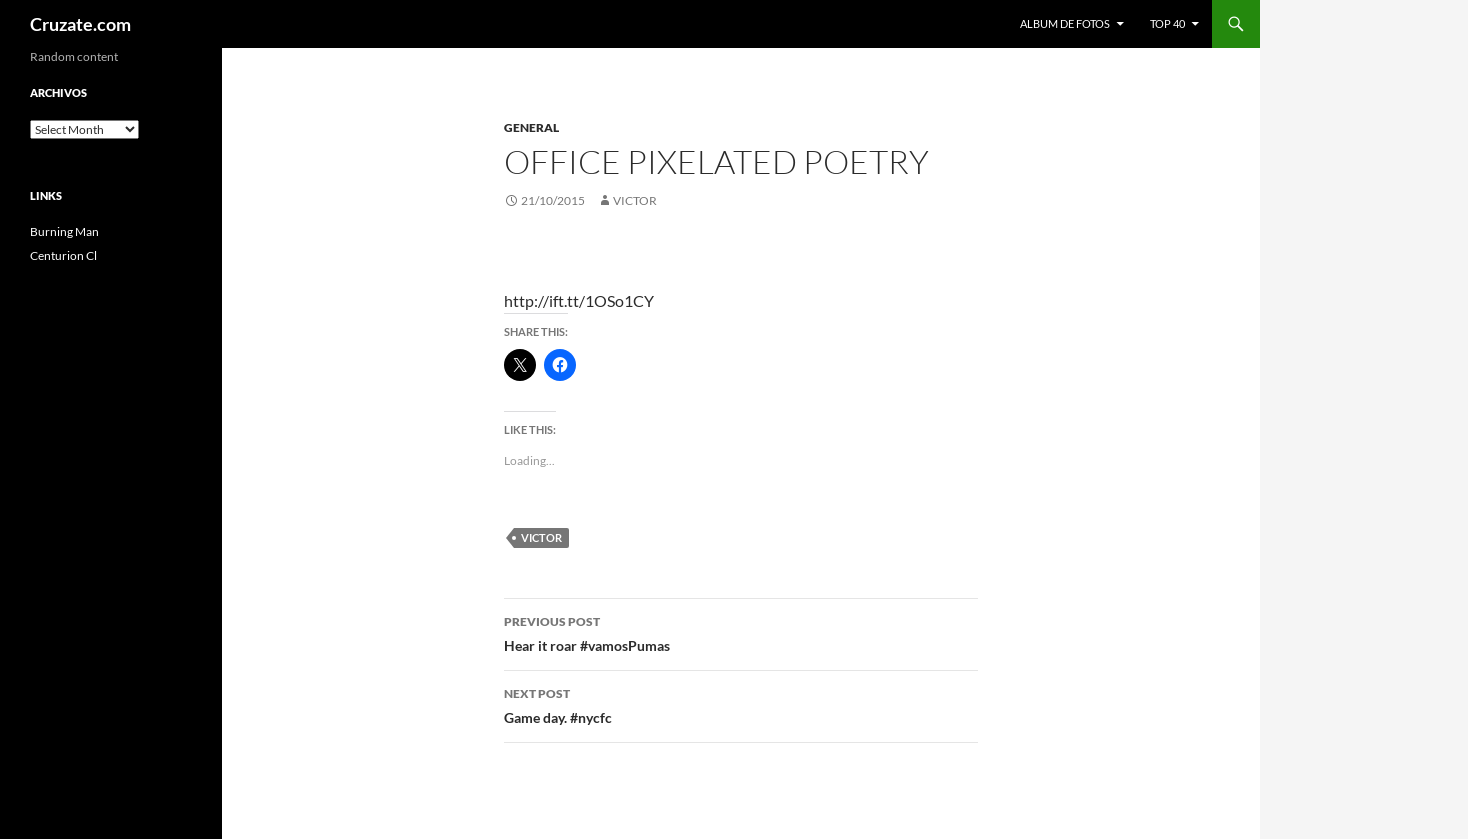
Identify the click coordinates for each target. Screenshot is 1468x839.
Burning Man (64, 231)
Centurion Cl (63, 255)
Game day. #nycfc (741, 704)
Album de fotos (1065, 23)
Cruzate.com (80, 24)
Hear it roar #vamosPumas (741, 632)
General (531, 127)
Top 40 (1167, 23)
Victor (635, 200)
